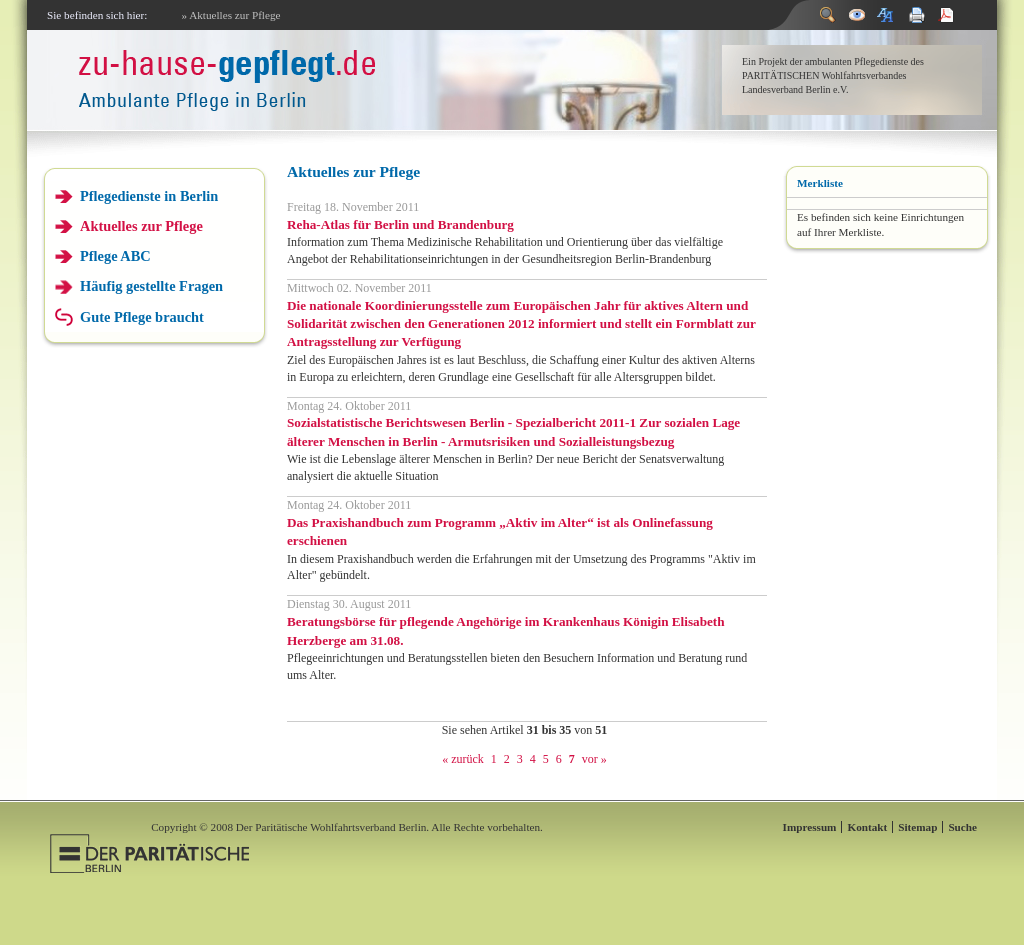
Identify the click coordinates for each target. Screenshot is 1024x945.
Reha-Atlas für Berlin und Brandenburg (400, 224)
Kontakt (867, 827)
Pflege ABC (115, 256)
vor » (594, 759)
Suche (962, 827)
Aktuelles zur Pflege (141, 226)
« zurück (463, 759)
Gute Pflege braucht (142, 317)
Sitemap (917, 827)
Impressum (810, 827)
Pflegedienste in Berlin (149, 196)
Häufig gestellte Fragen (151, 286)
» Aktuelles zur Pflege (230, 15)
